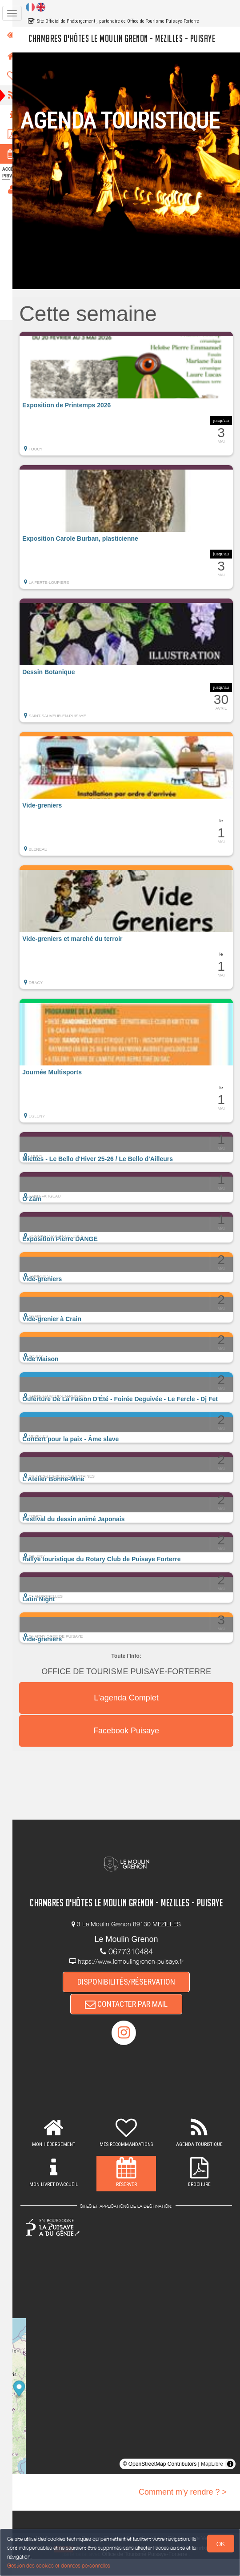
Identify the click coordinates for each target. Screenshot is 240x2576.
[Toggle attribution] (230, 2481)
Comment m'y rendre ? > (183, 2508)
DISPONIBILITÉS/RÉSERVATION (132, 1997)
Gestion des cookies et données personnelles (58, 2565)
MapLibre (212, 2481)
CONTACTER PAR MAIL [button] (132, 2020)
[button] (132, 393)
